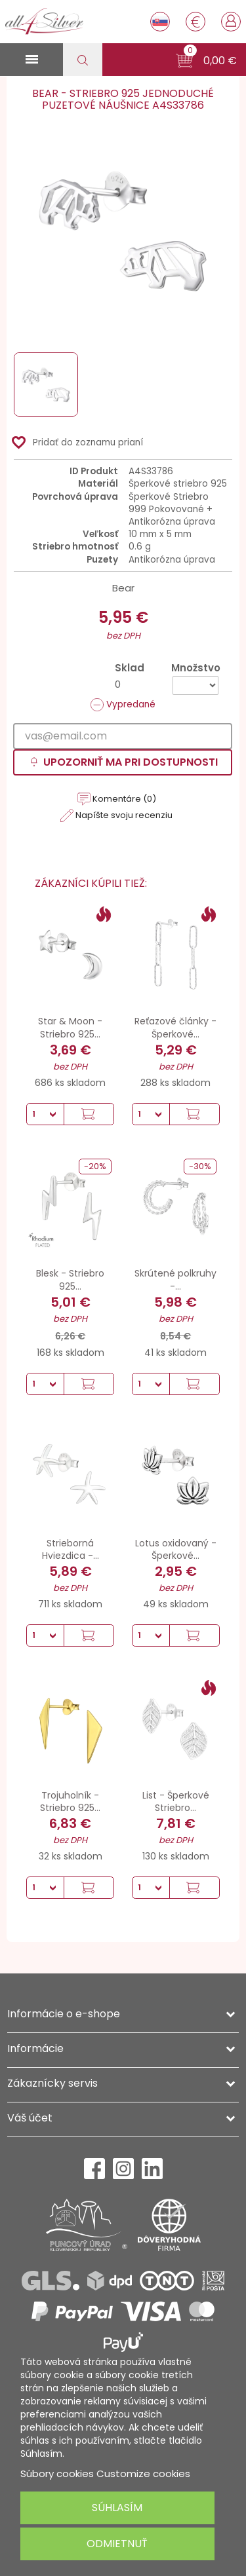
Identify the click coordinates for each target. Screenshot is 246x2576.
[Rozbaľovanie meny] (195, 22)
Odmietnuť (117, 2543)
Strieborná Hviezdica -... (70, 1550)
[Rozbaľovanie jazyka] (160, 21)
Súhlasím (117, 2507)
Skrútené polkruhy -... (175, 1280)
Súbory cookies (57, 2473)
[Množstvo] (195, 685)
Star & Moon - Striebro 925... (70, 1028)
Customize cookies (143, 2473)
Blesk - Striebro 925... (70, 1280)
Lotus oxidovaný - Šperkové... (175, 1550)
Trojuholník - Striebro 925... (70, 1802)
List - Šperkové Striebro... (175, 1802)
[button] (206, 61)
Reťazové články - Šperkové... (175, 1028)
